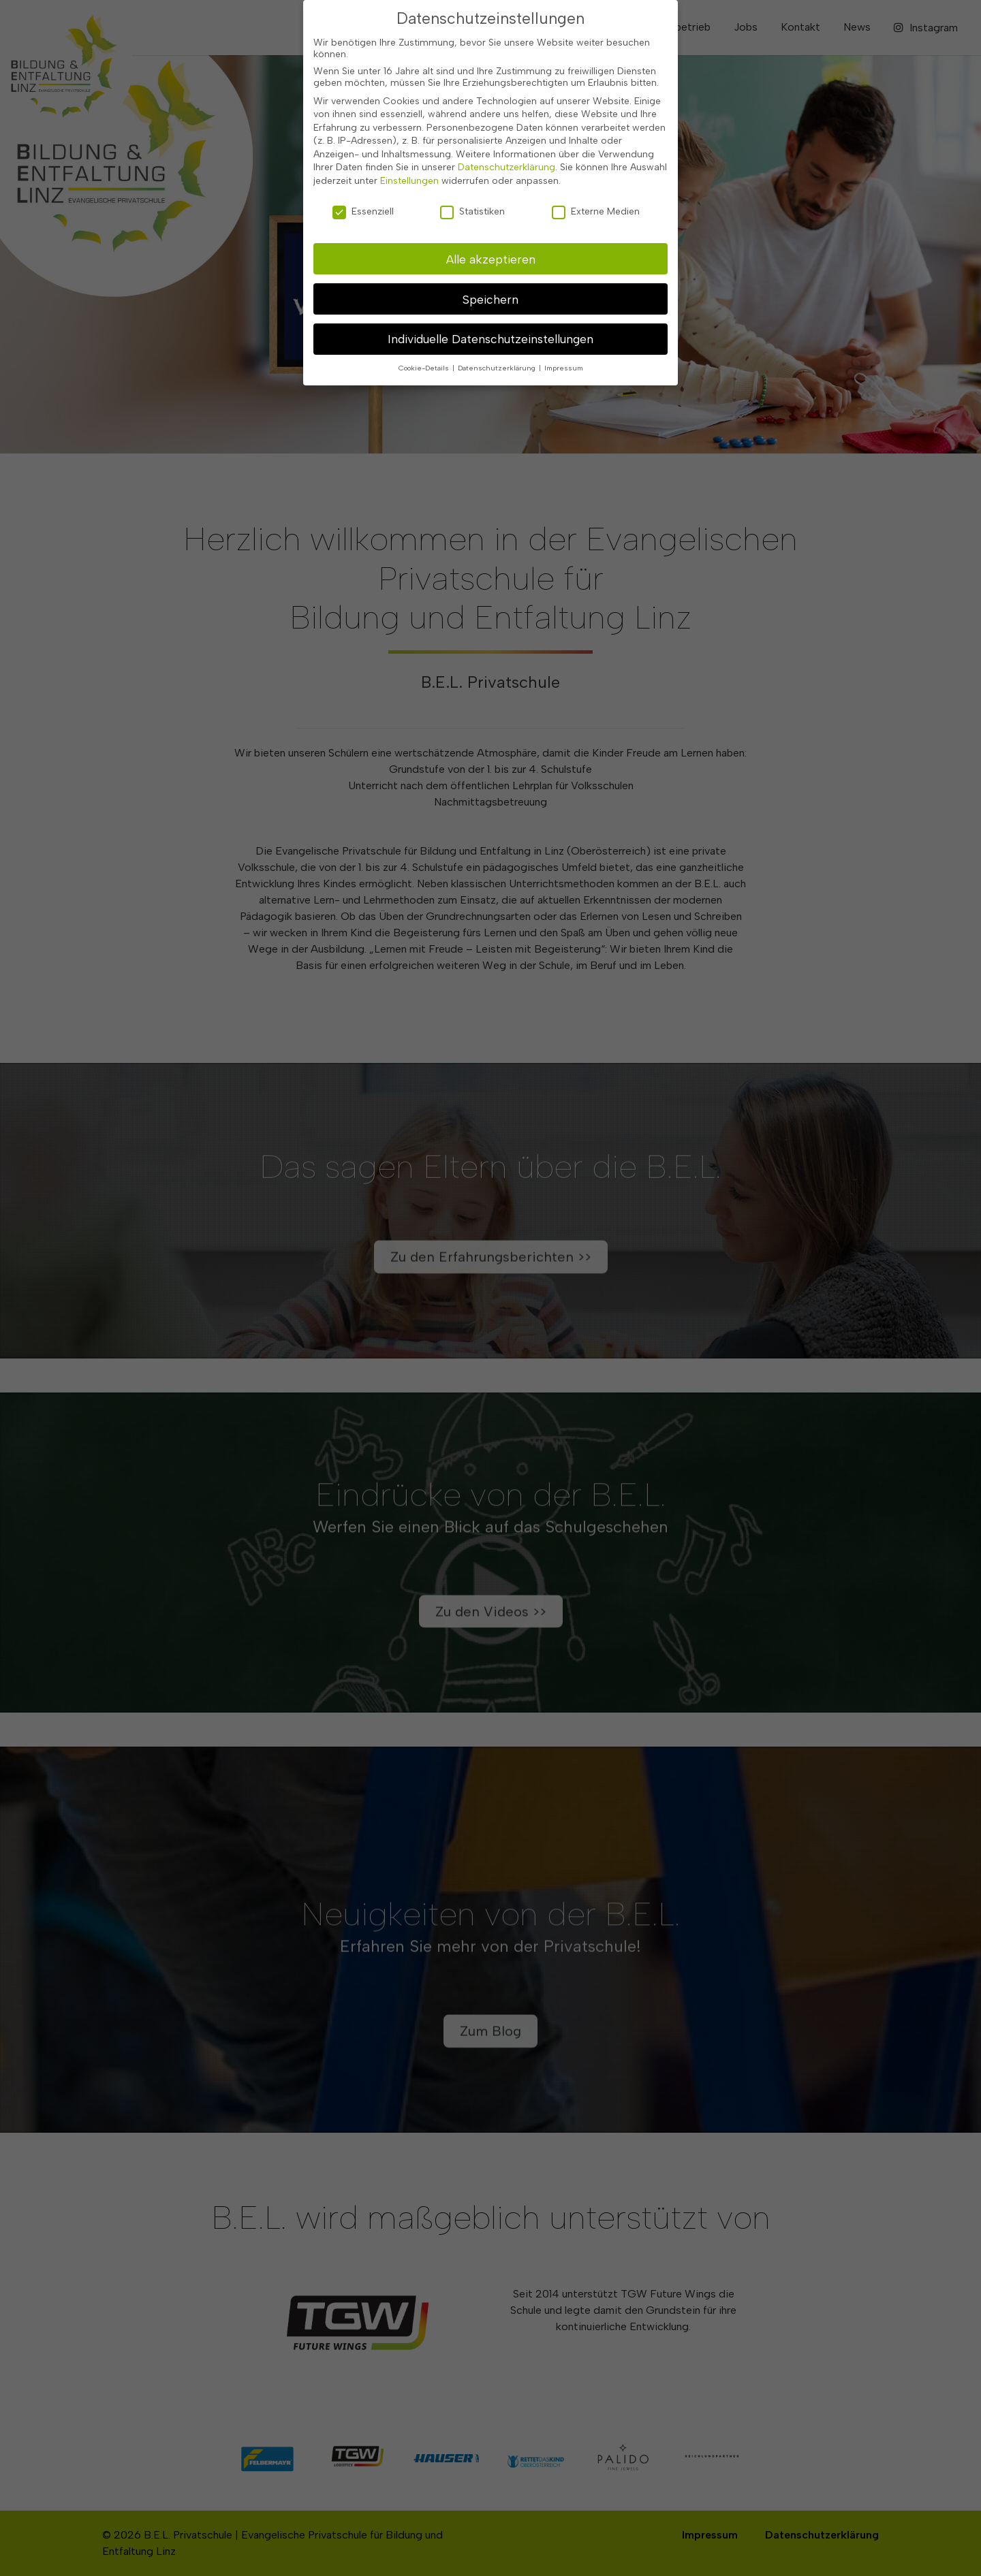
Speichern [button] (490, 297)
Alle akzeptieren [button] (490, 257)
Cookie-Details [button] (425, 366)
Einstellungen (409, 179)
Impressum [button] (563, 366)
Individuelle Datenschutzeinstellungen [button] (490, 337)
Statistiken (472, 210)
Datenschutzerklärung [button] (498, 366)
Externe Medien (596, 210)
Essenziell (363, 210)
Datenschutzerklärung (506, 166)
